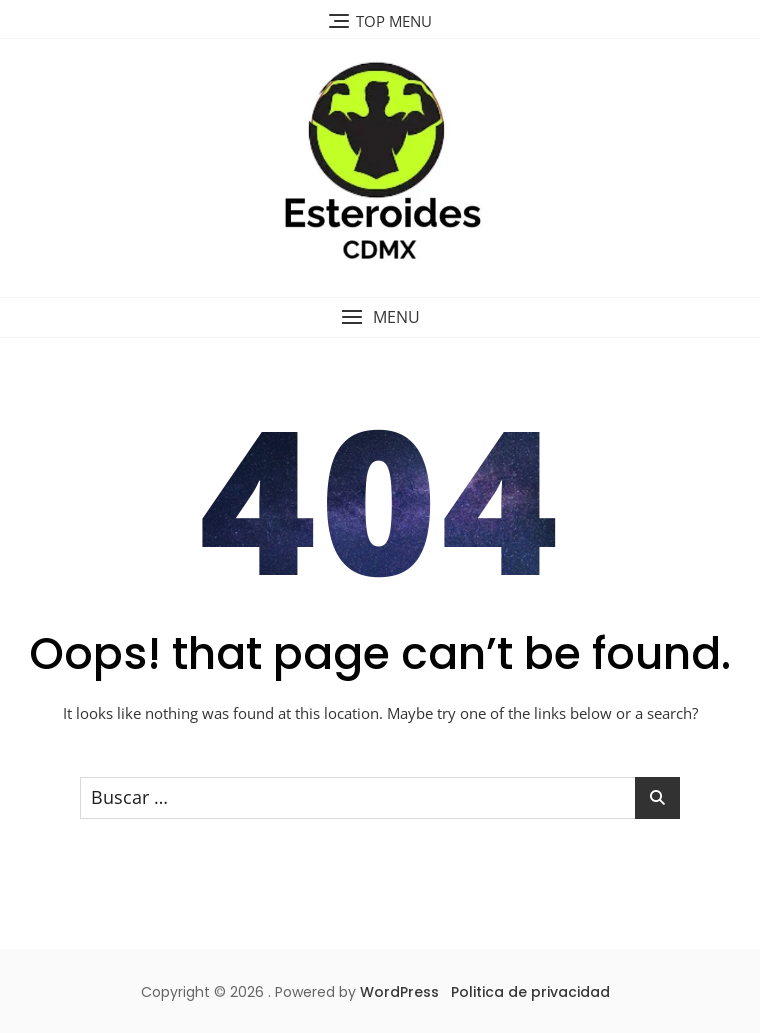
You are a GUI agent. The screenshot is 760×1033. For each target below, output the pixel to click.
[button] (380, 317)
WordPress (399, 992)
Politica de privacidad (530, 992)
